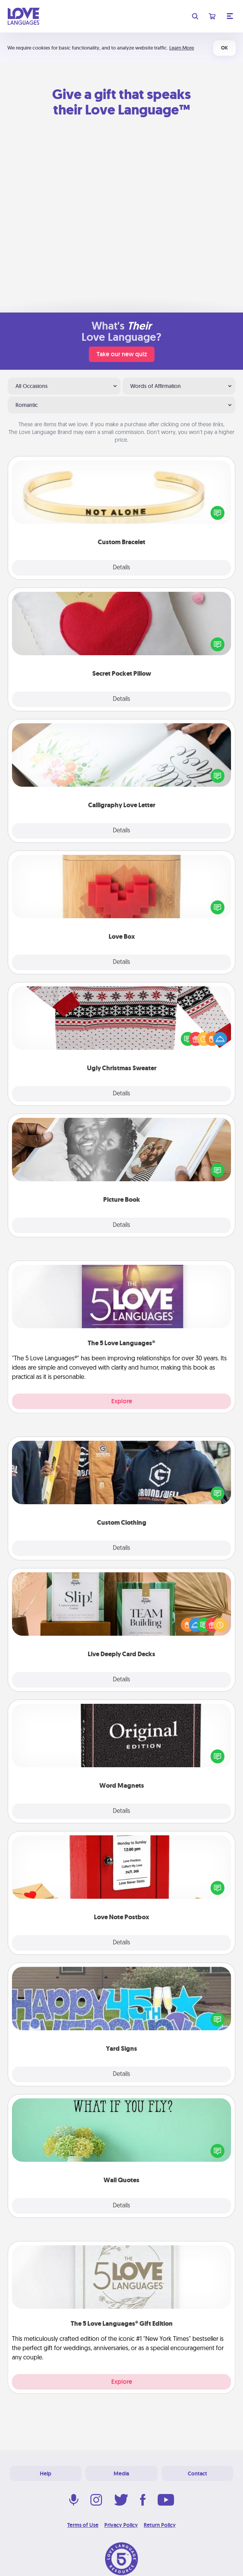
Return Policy (160, 2524)
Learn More (181, 47)
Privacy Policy (121, 2524)
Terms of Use (83, 2524)
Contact (197, 2473)
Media (121, 2473)
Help (45, 2473)
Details (121, 568)
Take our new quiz (122, 354)
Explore (121, 1401)
